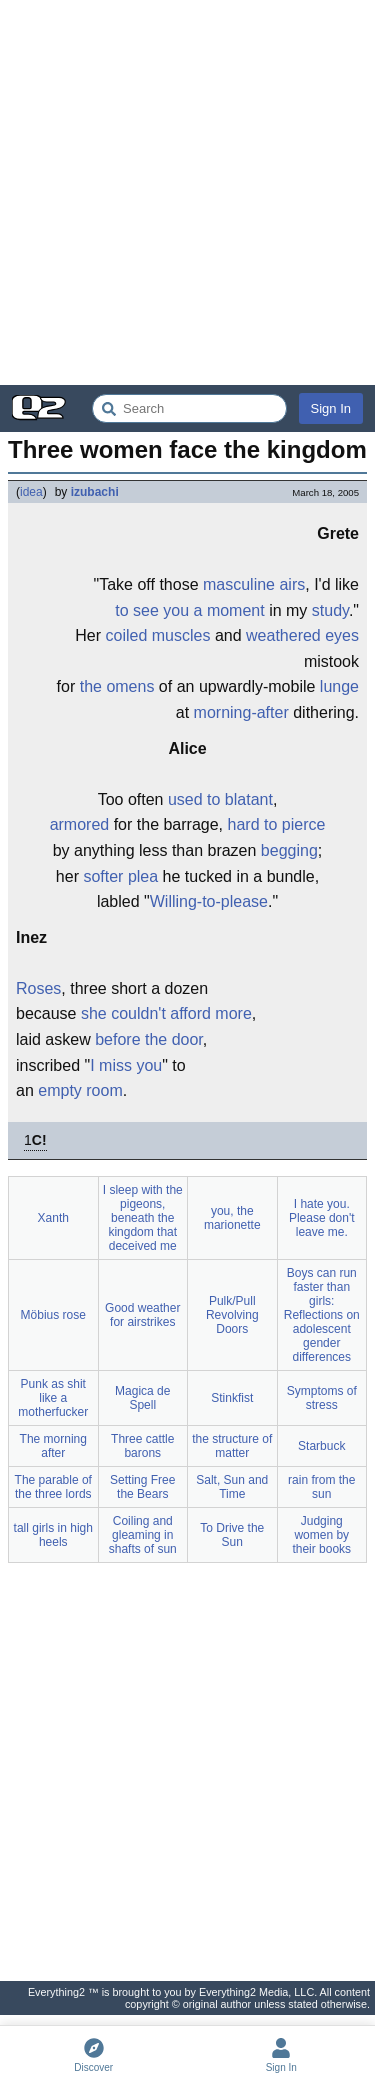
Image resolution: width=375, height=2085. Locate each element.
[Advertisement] (187, 192)
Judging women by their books (321, 1535)
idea (31, 492)
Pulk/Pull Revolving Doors (232, 1315)
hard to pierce (277, 824)
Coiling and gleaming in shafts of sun (143, 1535)
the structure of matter (232, 1446)
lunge (339, 686)
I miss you (126, 1065)
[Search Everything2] (189, 408)
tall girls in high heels (53, 1535)
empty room (80, 1090)
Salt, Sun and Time (232, 1487)
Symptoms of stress (322, 1398)
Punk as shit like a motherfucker (53, 1398)
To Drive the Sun (232, 1535)
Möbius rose (53, 1315)
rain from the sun (321, 1487)
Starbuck (321, 1446)
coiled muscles (158, 635)
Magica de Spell (142, 1398)
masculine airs (254, 584)
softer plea (120, 876)
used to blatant (220, 799)
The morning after (53, 1446)
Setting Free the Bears (142, 1487)
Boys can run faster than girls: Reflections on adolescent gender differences (322, 1315)
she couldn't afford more (166, 1013)
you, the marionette (232, 1218)
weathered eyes (302, 635)
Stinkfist (232, 1398)
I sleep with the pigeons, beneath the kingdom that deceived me (143, 1218)
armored (80, 824)
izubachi (95, 492)
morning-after (241, 712)
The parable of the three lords (53, 1487)
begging (289, 850)
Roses (38, 988)
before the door (149, 1039)
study (330, 610)
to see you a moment (189, 610)
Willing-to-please (209, 901)
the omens (117, 686)
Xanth (53, 1218)
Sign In (331, 408)
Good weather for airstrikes (142, 1315)
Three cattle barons (142, 1446)
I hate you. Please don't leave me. (322, 1218)
